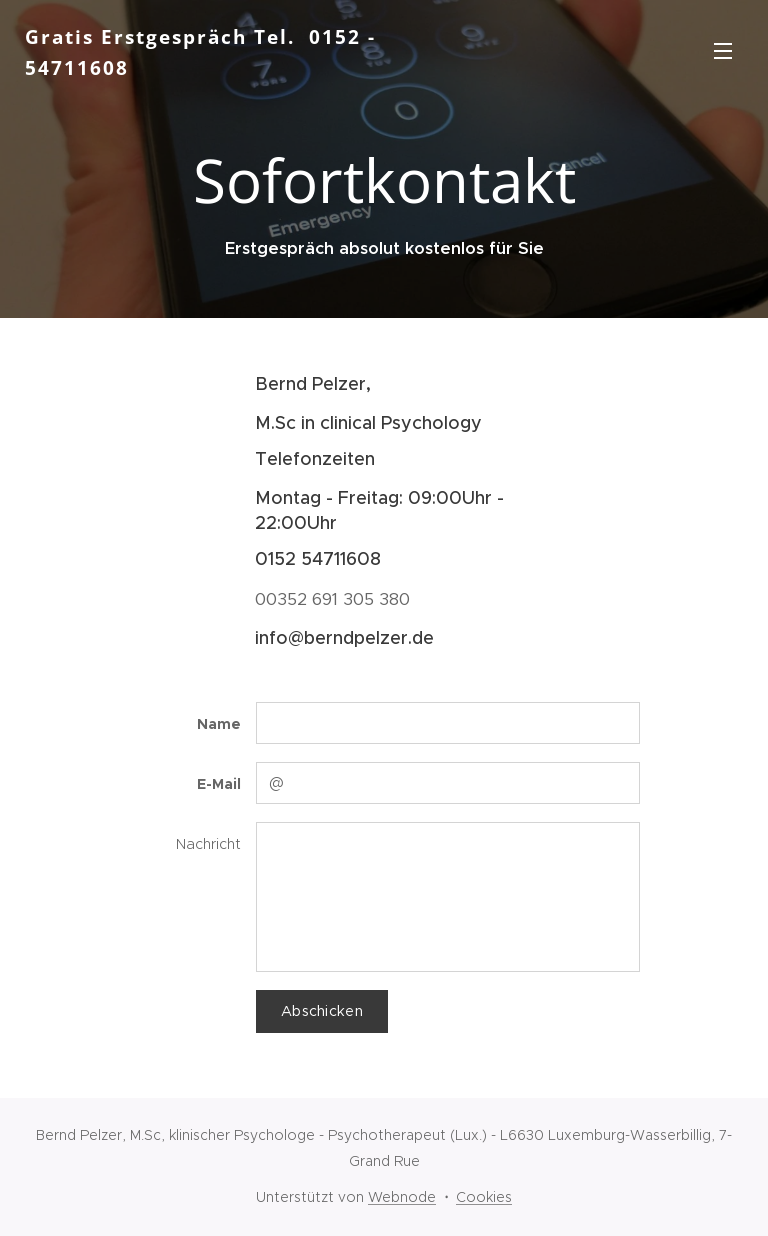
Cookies (484, 1197)
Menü (723, 51)
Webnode (402, 1197)
